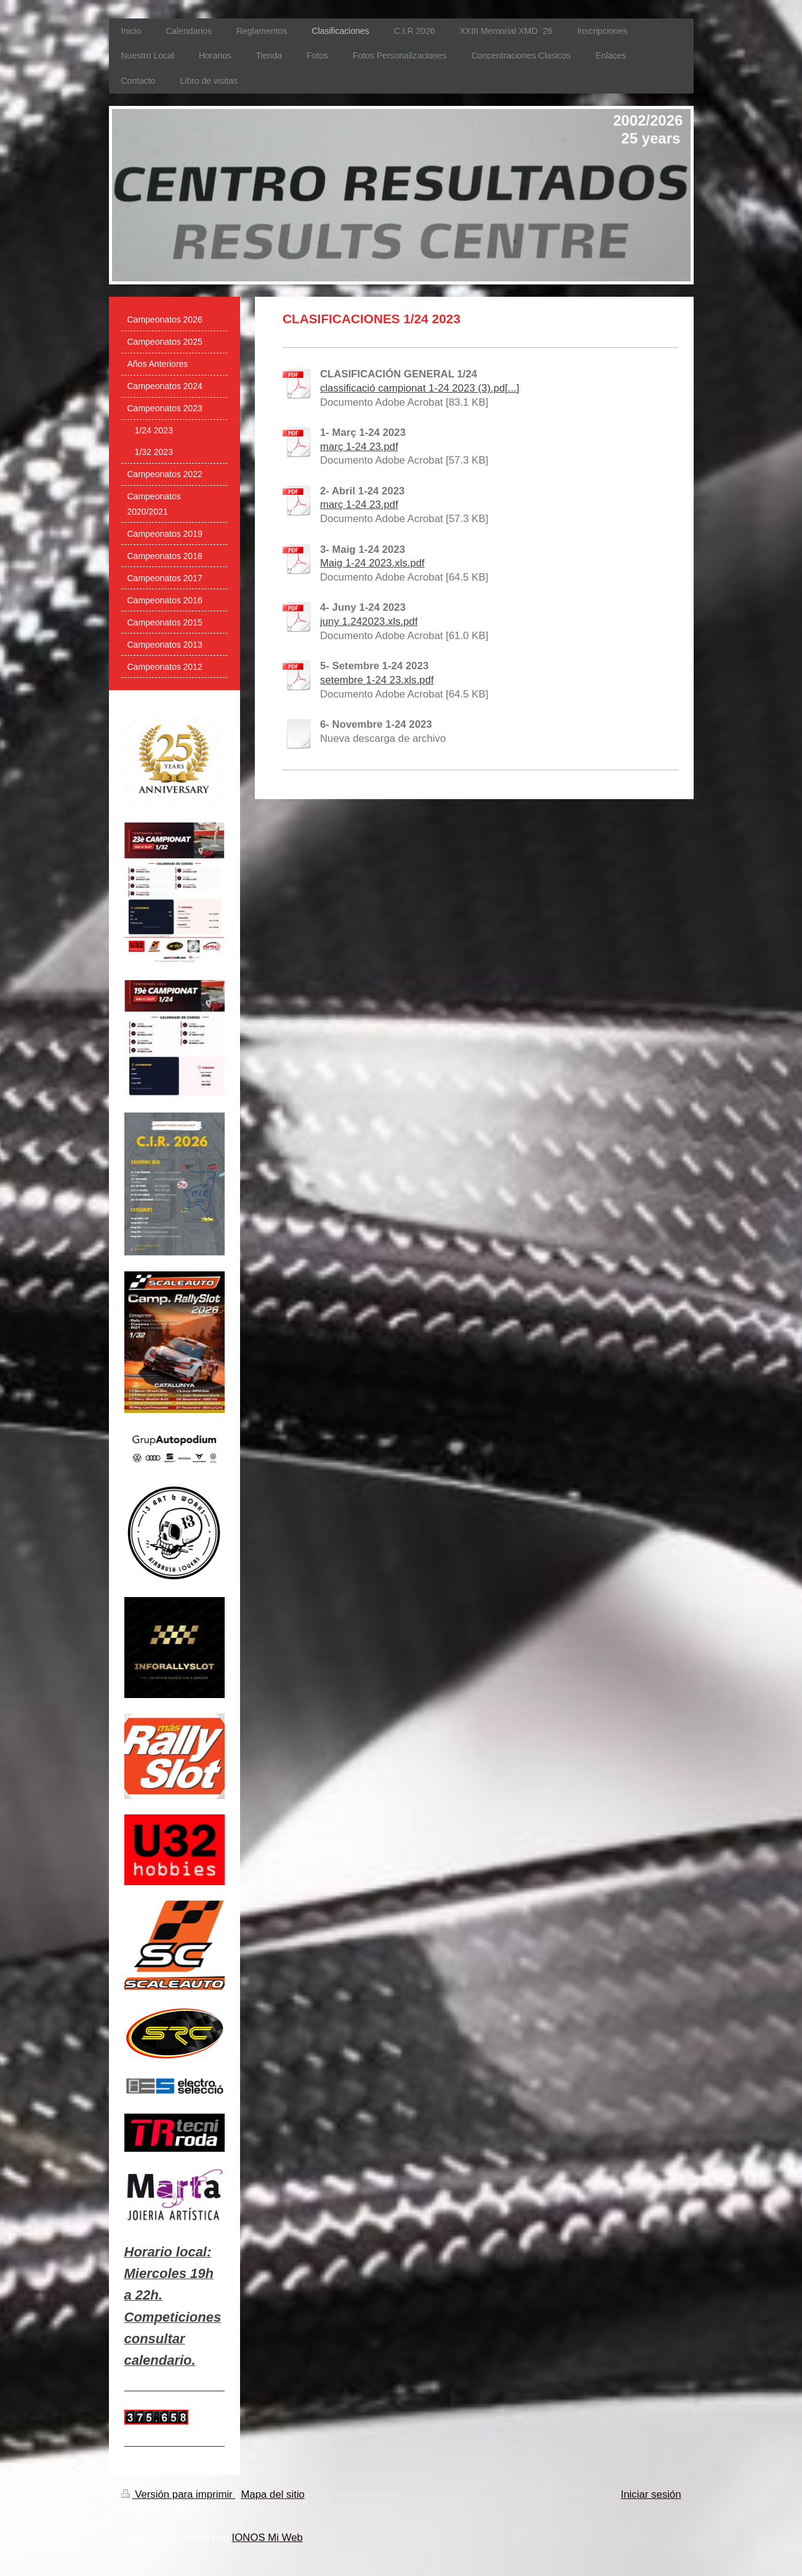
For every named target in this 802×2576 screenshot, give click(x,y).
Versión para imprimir (178, 2494)
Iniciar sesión (651, 2494)
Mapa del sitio (273, 2494)
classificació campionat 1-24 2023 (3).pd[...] (419, 388)
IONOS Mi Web (267, 2537)
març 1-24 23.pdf (359, 447)
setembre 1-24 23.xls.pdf (377, 680)
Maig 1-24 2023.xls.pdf (372, 563)
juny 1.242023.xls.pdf (369, 621)
